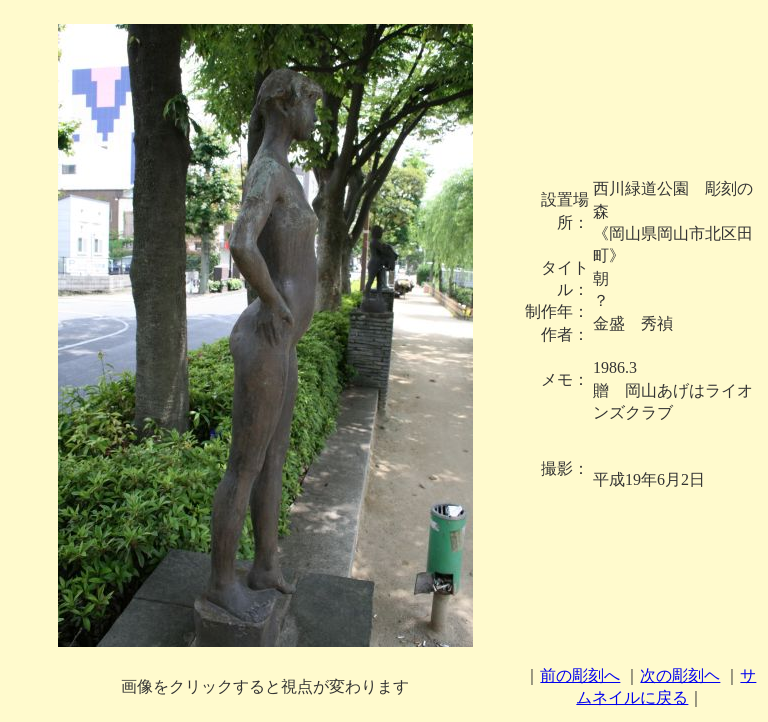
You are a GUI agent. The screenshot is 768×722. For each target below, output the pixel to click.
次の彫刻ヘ (680, 675)
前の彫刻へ (580, 675)
